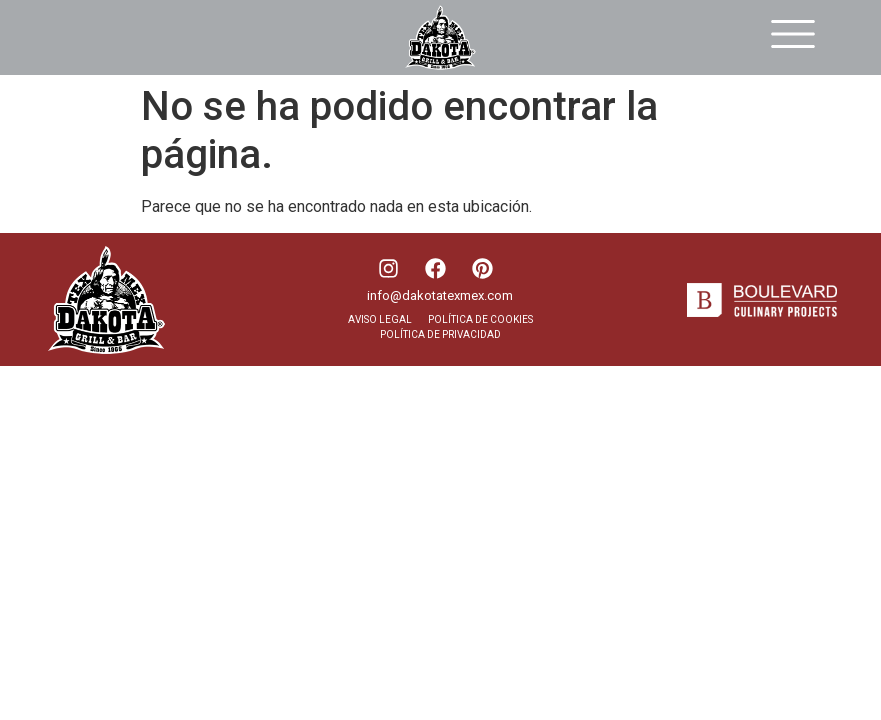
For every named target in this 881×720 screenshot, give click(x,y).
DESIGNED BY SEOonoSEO (90, 400)
